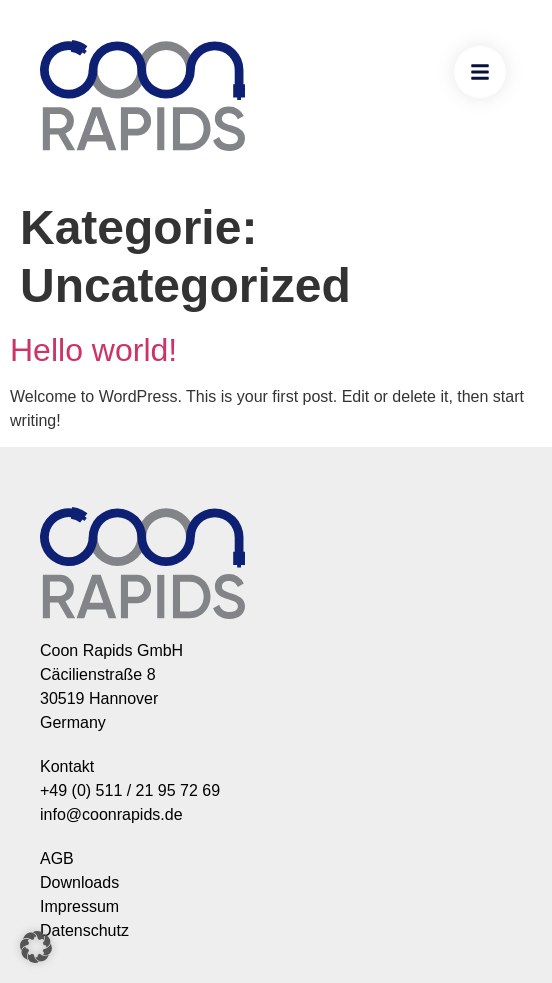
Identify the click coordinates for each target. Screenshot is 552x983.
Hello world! (93, 350)
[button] (36, 947)
